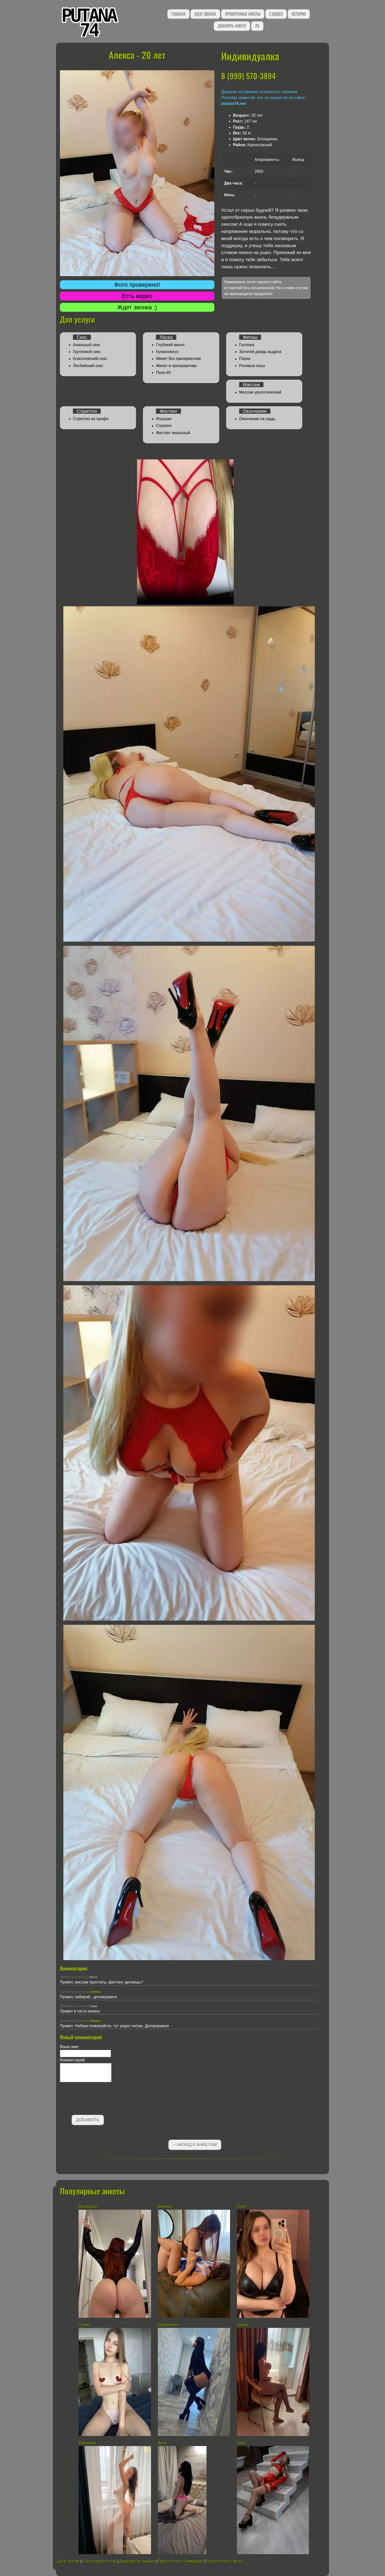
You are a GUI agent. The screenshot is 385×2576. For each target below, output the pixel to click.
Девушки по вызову (137, 2561)
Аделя (242, 2325)
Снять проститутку (99, 2561)
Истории (299, 14)
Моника (165, 2207)
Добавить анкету (232, 26)
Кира (241, 2443)
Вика (162, 2443)
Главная (178, 14)
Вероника (87, 2443)
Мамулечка (168, 2325)
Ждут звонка (205, 14)
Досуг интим (68, 2561)
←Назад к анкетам (195, 2144)
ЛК (257, 26)
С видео (276, 14)
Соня (241, 2207)
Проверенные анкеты (243, 14)
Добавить (87, 2119)
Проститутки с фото (224, 2561)
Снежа (85, 2325)
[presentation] (97, 2099)
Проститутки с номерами (180, 2561)
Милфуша (88, 2207)
